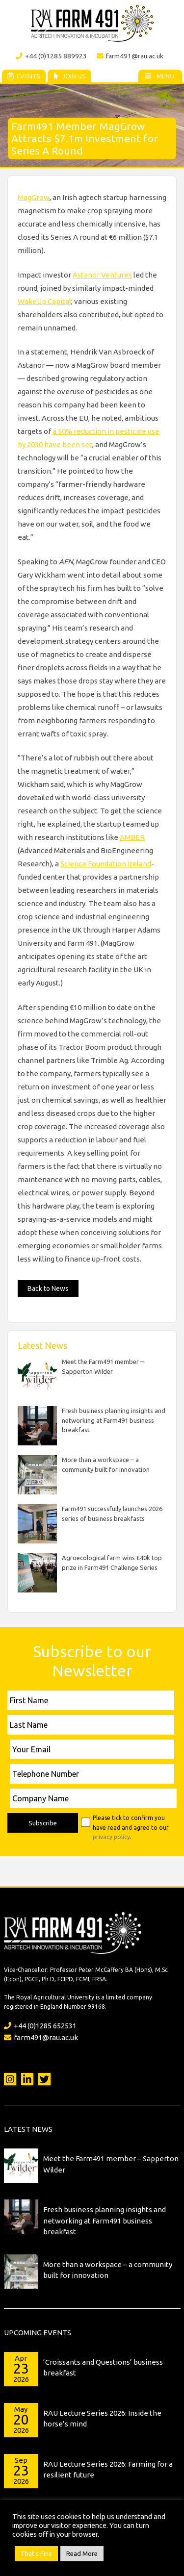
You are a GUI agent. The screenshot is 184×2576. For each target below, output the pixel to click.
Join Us (69, 76)
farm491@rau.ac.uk (130, 56)
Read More (82, 2553)
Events (23, 76)
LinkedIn (27, 2079)
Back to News (48, 1288)
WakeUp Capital (44, 301)
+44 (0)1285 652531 (40, 2025)
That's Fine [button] (36, 2553)
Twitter (44, 2079)
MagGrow (34, 197)
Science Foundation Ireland (105, 863)
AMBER (132, 837)
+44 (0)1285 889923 (51, 56)
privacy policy (111, 1837)
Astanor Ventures (102, 275)
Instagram (10, 2079)
